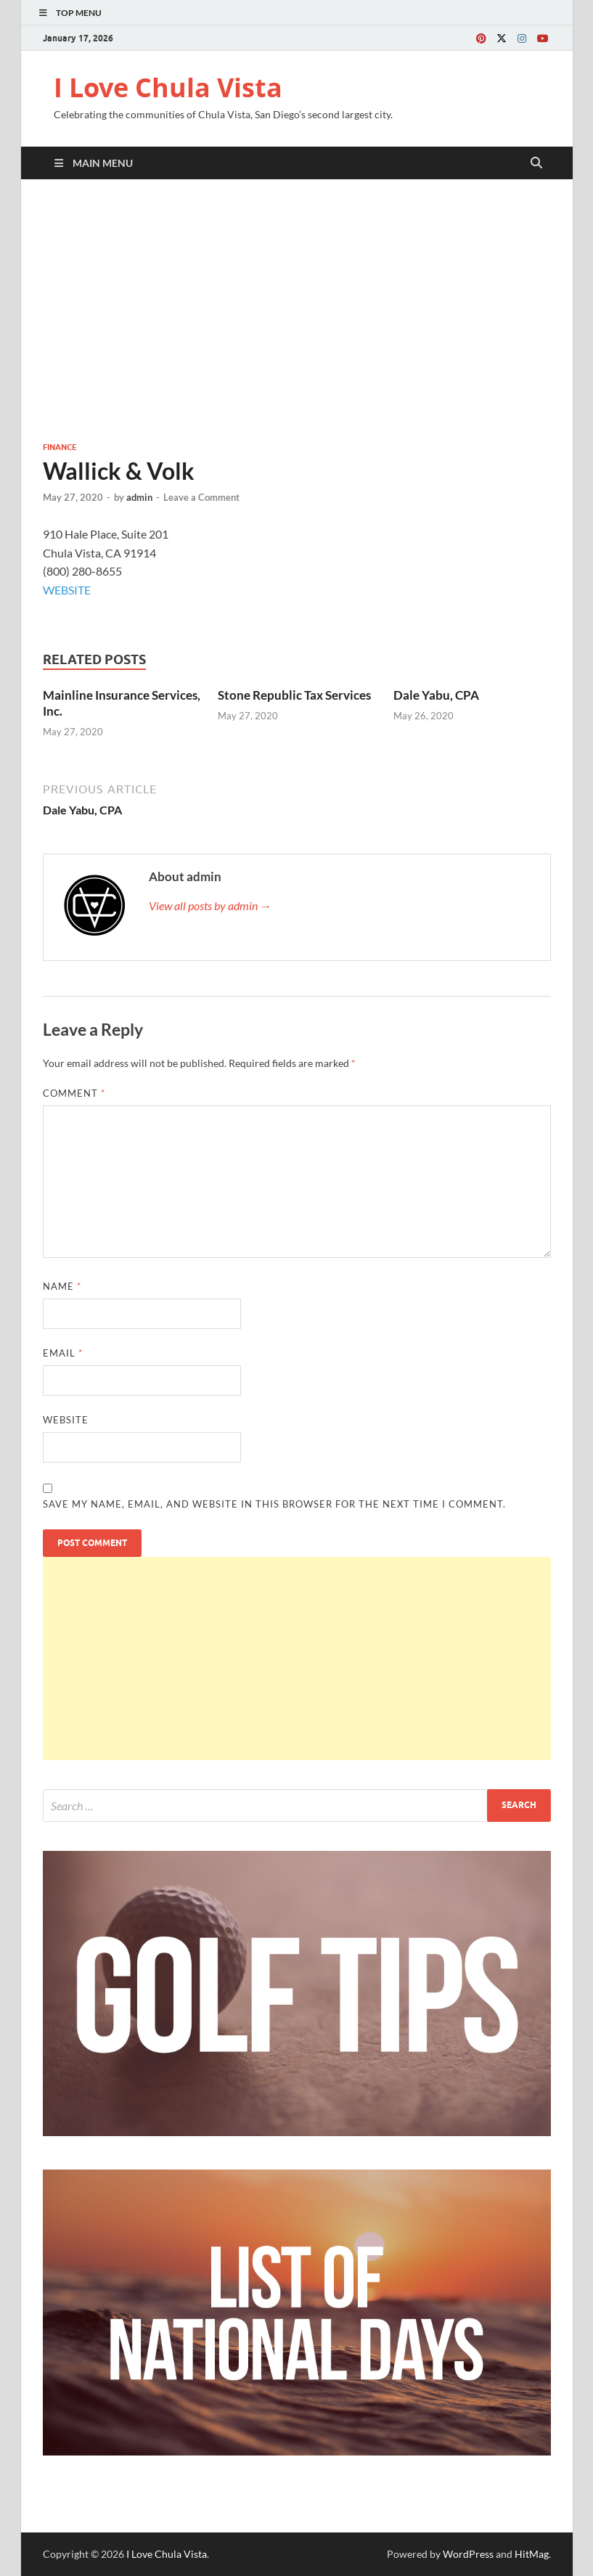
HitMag (532, 2554)
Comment (74, 1093)
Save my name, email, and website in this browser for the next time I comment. (274, 1504)
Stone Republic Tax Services (294, 695)
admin (139, 497)
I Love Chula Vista (168, 87)
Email (63, 1353)
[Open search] (536, 163)
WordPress (468, 2554)
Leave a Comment (201, 497)
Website (66, 1420)
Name (62, 1286)
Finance (60, 447)
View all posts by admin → (210, 905)
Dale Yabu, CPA (436, 695)
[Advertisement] (297, 310)
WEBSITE (67, 590)
